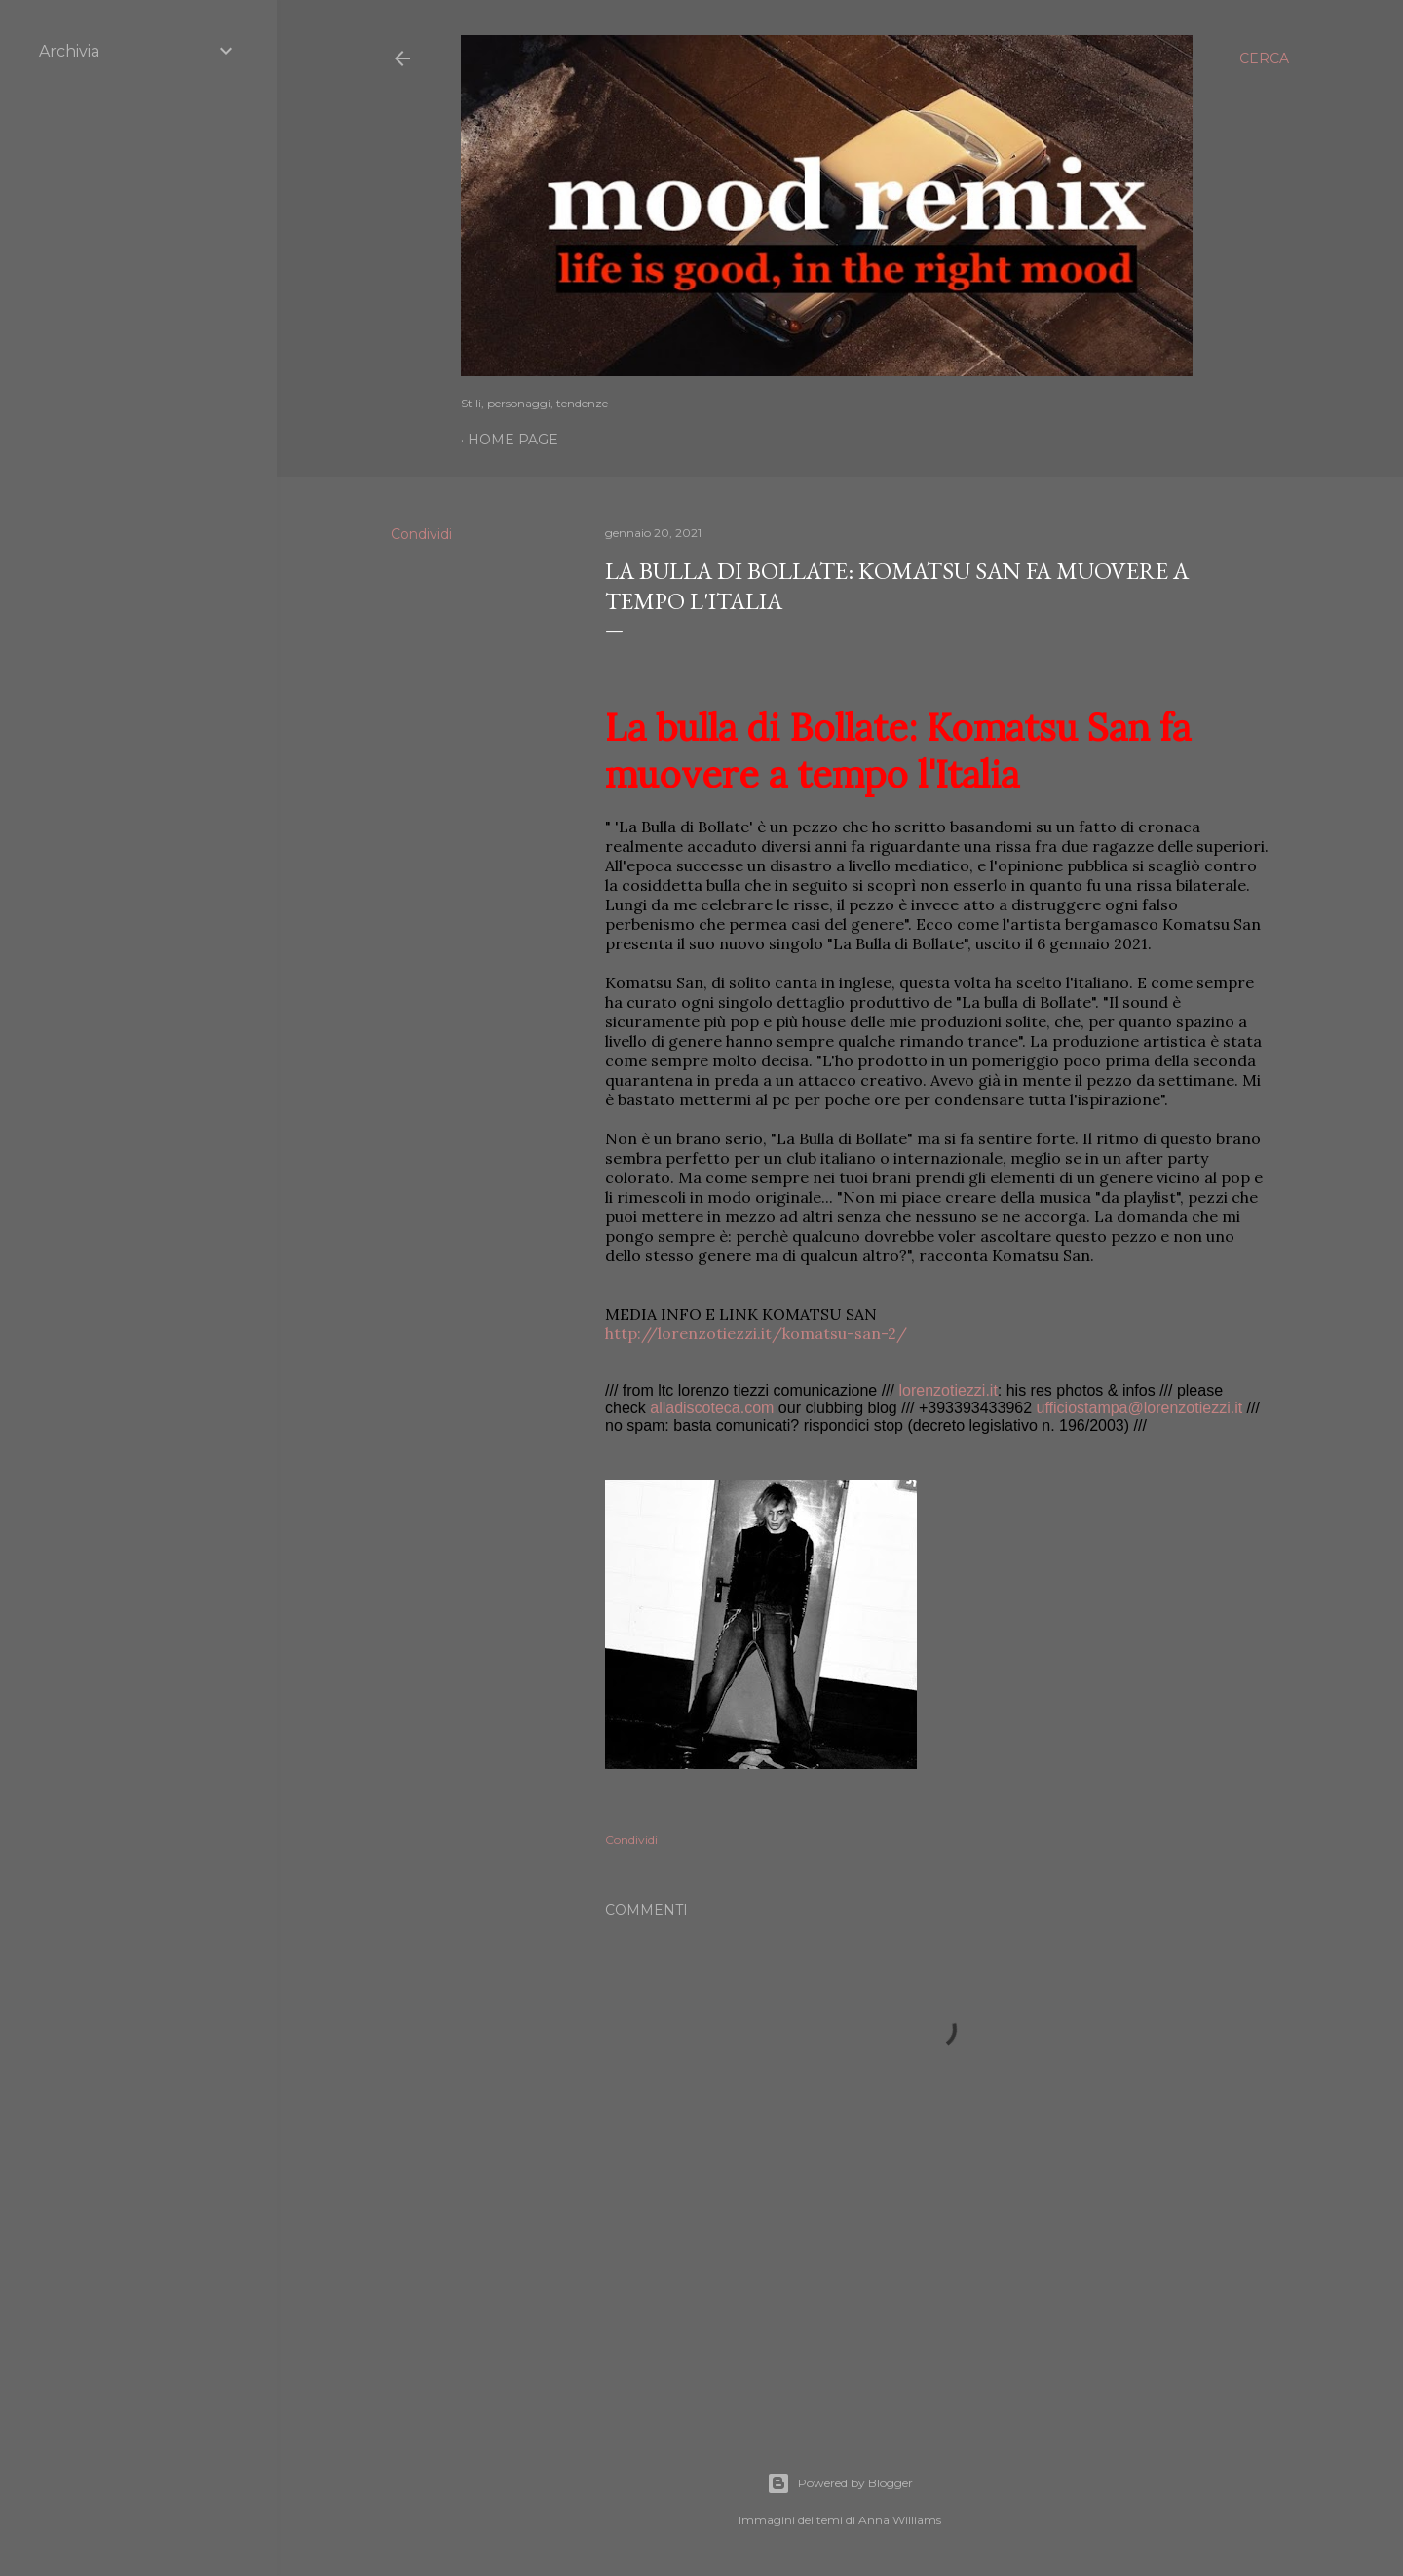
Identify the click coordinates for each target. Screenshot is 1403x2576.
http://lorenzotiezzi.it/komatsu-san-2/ (756, 1333)
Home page (513, 439)
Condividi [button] (421, 534)
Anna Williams (899, 2520)
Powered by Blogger (840, 2483)
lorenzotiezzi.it (947, 1390)
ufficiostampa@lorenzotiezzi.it (1140, 1408)
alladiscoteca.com (712, 1408)
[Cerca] (1264, 58)
